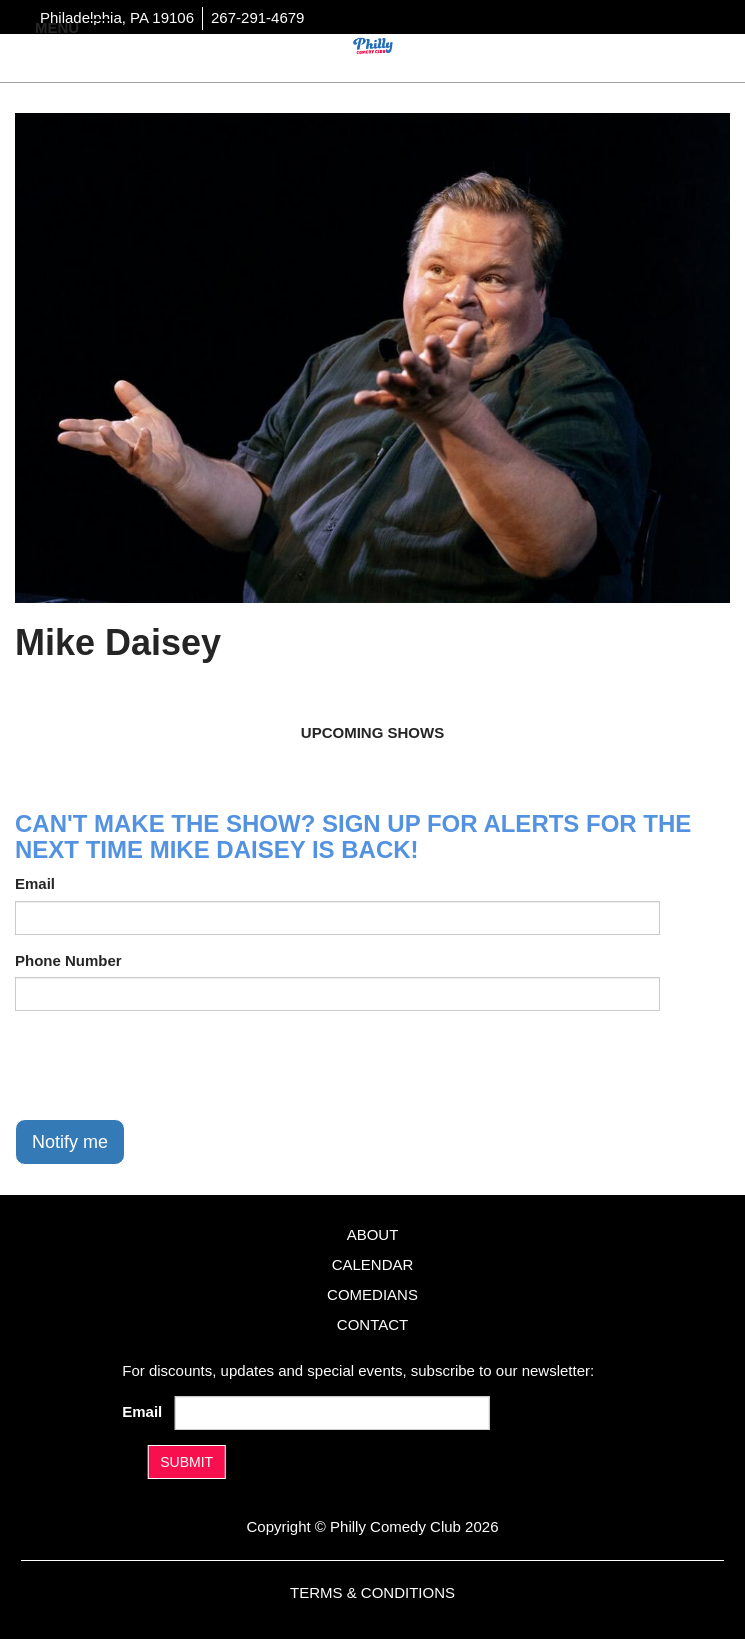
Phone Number (68, 960)
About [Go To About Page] (373, 1234)
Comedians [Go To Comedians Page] (372, 1294)
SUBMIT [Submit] (186, 1462)
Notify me (70, 1142)
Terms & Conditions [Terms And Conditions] (372, 1592)
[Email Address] (332, 1413)
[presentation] (167, 1065)
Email (35, 883)
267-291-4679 (257, 17)
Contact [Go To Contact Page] (372, 1324)
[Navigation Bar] (100, 26)
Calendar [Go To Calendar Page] (373, 1264)
